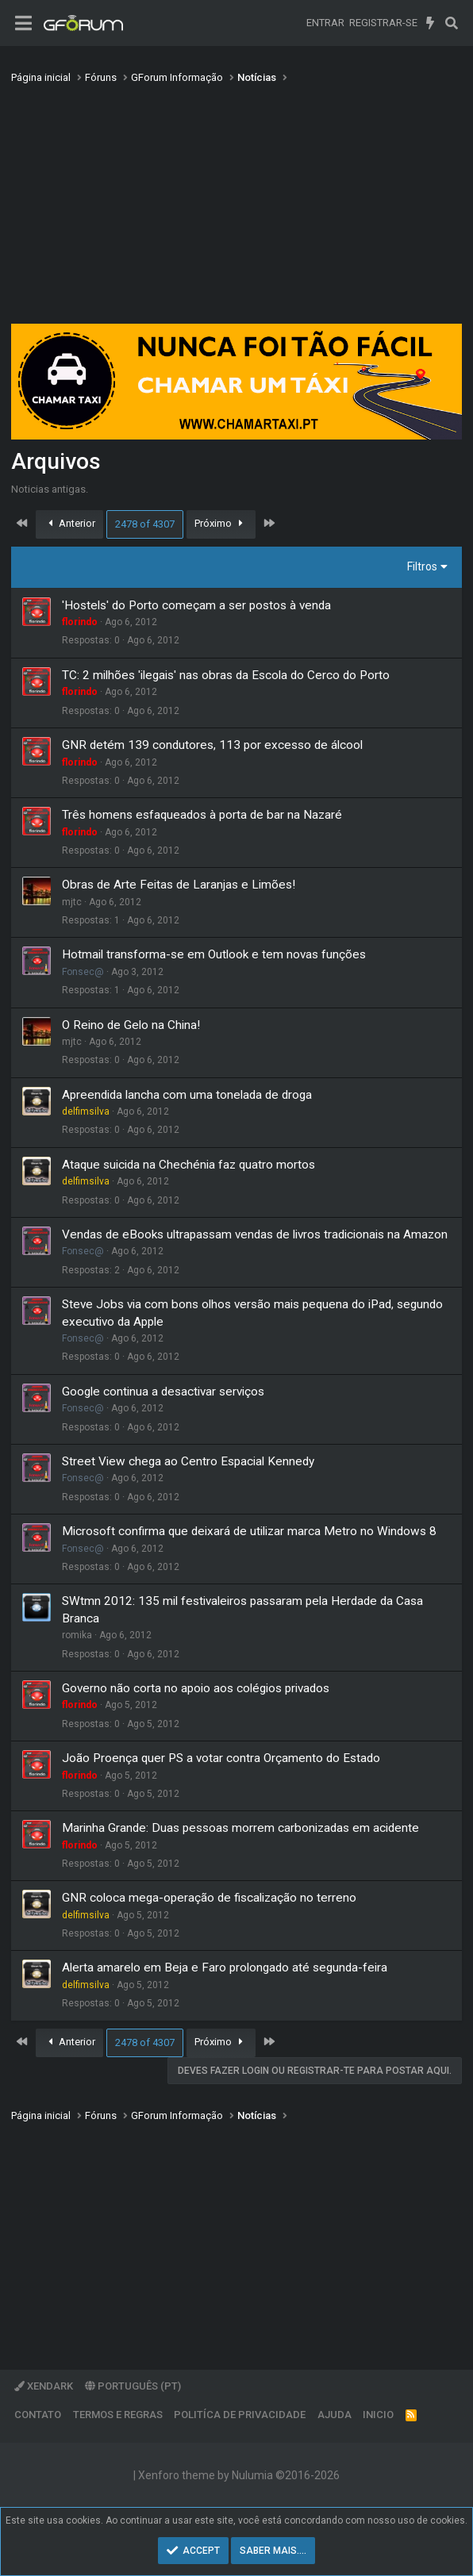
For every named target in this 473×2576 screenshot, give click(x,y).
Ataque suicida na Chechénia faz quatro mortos (188, 1164)
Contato (37, 2415)
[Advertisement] (236, 209)
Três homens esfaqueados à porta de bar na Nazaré (202, 815)
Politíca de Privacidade (240, 2415)
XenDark (43, 2386)
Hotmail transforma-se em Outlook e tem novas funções (214, 954)
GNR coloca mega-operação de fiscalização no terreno (209, 1898)
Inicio (378, 2415)
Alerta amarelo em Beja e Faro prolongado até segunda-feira (224, 1967)
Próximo (221, 523)
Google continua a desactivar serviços (163, 1391)
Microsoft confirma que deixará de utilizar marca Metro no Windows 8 (249, 1531)
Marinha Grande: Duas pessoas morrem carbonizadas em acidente (240, 1828)
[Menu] (23, 23)
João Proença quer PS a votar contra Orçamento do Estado (221, 1758)
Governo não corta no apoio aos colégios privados (195, 1688)
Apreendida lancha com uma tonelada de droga (187, 1095)
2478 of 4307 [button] (145, 524)
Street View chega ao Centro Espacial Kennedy (188, 1461)
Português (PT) (133, 2386)
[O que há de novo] (430, 23)
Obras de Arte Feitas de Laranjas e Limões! (178, 884)
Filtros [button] (422, 566)
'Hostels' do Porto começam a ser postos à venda (196, 605)
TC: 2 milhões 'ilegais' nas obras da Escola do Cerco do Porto (226, 675)
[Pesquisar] (451, 23)
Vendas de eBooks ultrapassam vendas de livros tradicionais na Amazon (255, 1234)
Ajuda (334, 2415)
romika (77, 1635)
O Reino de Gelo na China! (131, 1025)
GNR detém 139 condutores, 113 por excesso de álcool (212, 745)
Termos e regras (118, 2415)
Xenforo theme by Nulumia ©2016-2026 (239, 2475)
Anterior (70, 523)
